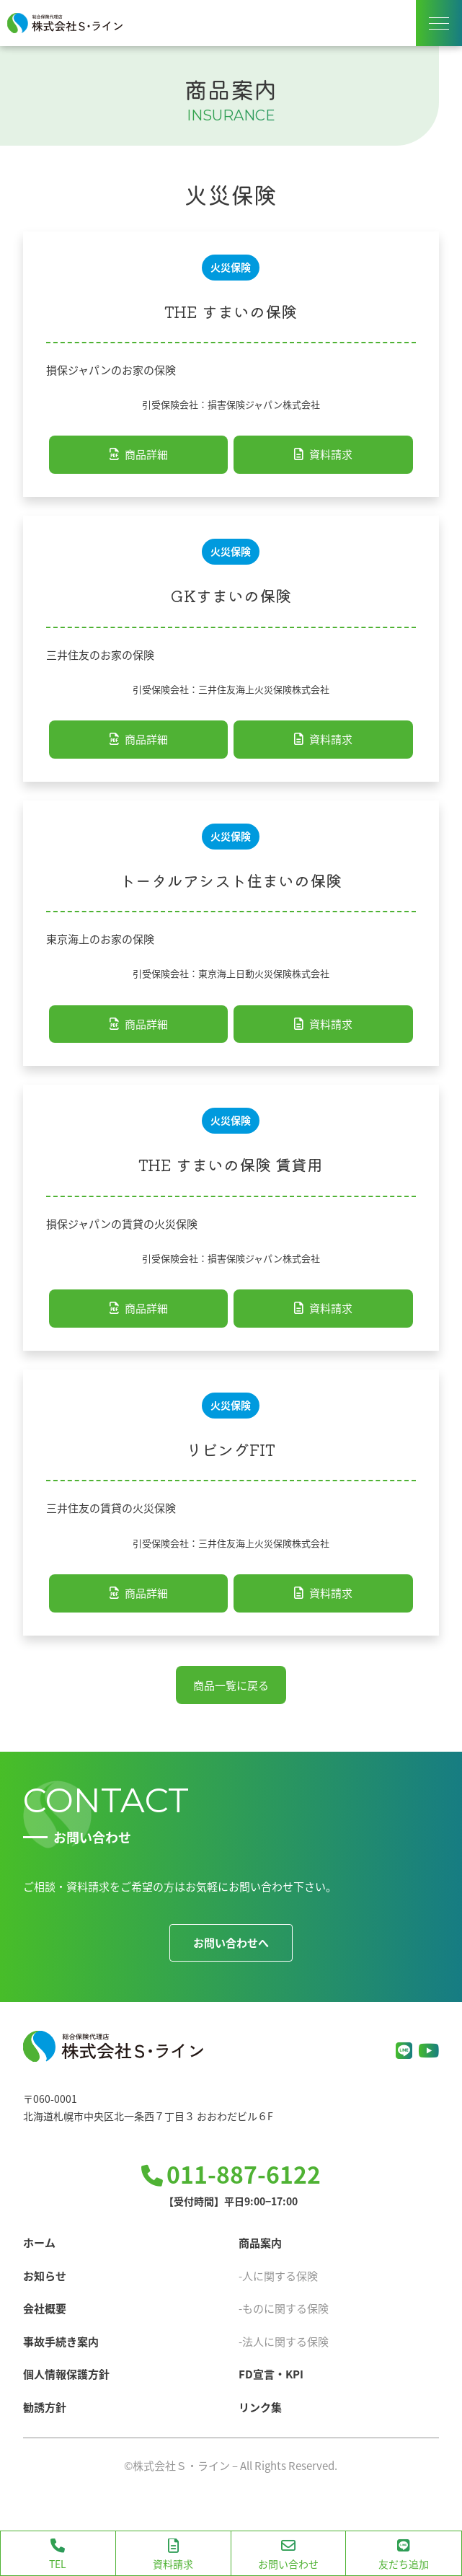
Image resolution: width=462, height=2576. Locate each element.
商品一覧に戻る (231, 1685)
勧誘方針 (44, 2406)
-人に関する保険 (278, 2275)
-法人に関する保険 (284, 2341)
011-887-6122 (243, 2173)
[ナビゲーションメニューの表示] (439, 23)
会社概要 (44, 2308)
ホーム (39, 2242)
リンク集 (260, 2406)
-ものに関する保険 (284, 2308)
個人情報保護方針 (66, 2373)
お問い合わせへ (231, 1942)
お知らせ (44, 2275)
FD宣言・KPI (271, 2373)
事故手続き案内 (61, 2341)
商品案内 (260, 2242)
